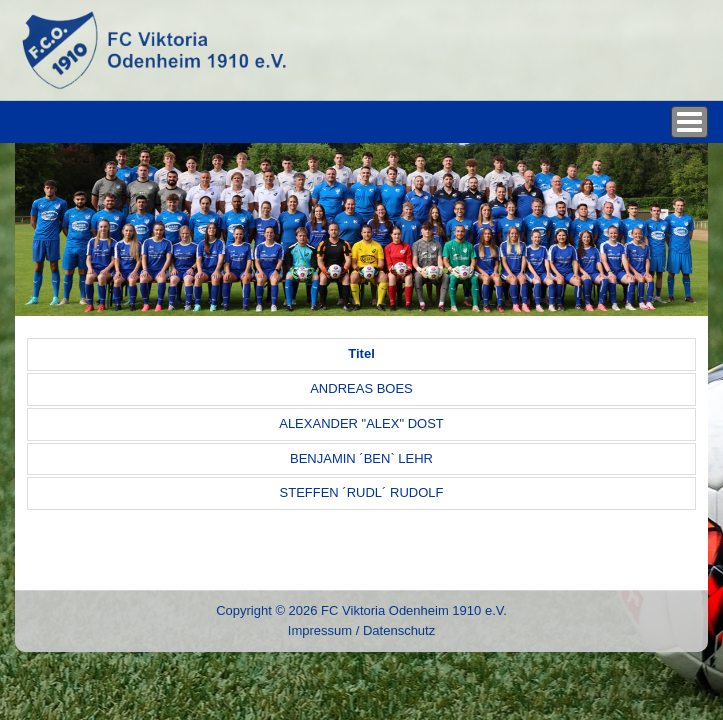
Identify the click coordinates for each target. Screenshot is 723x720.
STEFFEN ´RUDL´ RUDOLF (362, 492)
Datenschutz (399, 630)
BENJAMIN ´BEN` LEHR (361, 458)
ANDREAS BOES (361, 388)
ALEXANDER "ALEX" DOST (361, 423)
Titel (361, 353)
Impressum (320, 630)
